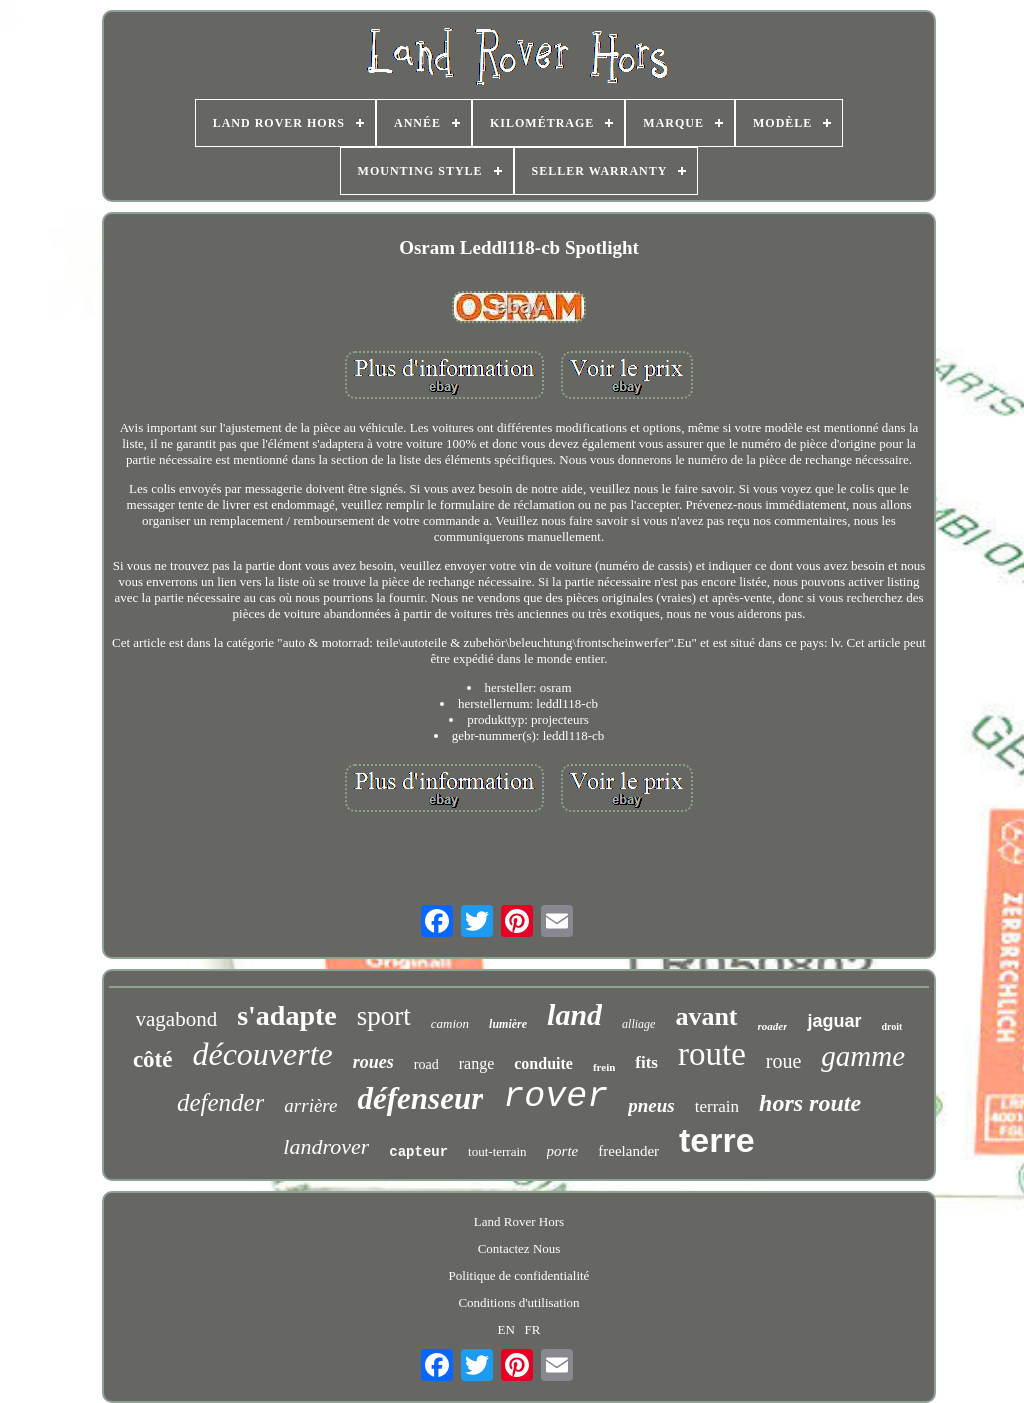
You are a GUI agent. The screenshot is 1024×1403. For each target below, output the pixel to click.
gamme (863, 1056)
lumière (508, 1024)
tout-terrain (497, 1151)
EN (506, 1329)
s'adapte (287, 1015)
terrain (717, 1106)
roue (784, 1061)
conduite (543, 1063)
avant (706, 1016)
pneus (651, 1105)
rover (555, 1097)
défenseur (420, 1098)
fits (646, 1062)
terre (717, 1140)
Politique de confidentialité (519, 1275)
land (574, 1014)
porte (563, 1151)
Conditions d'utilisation (518, 1302)
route (712, 1054)
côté (153, 1059)
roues (373, 1062)
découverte (262, 1054)
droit (892, 1026)
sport (384, 1016)
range (477, 1063)
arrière (310, 1105)
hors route (810, 1103)
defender (220, 1102)
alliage (638, 1024)
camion (450, 1023)
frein (604, 1067)
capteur (418, 1152)
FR (533, 1329)
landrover (326, 1146)
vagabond (177, 1019)
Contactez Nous (519, 1248)
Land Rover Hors (519, 1221)
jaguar (834, 1021)
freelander (628, 1151)
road (426, 1064)
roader (773, 1026)
